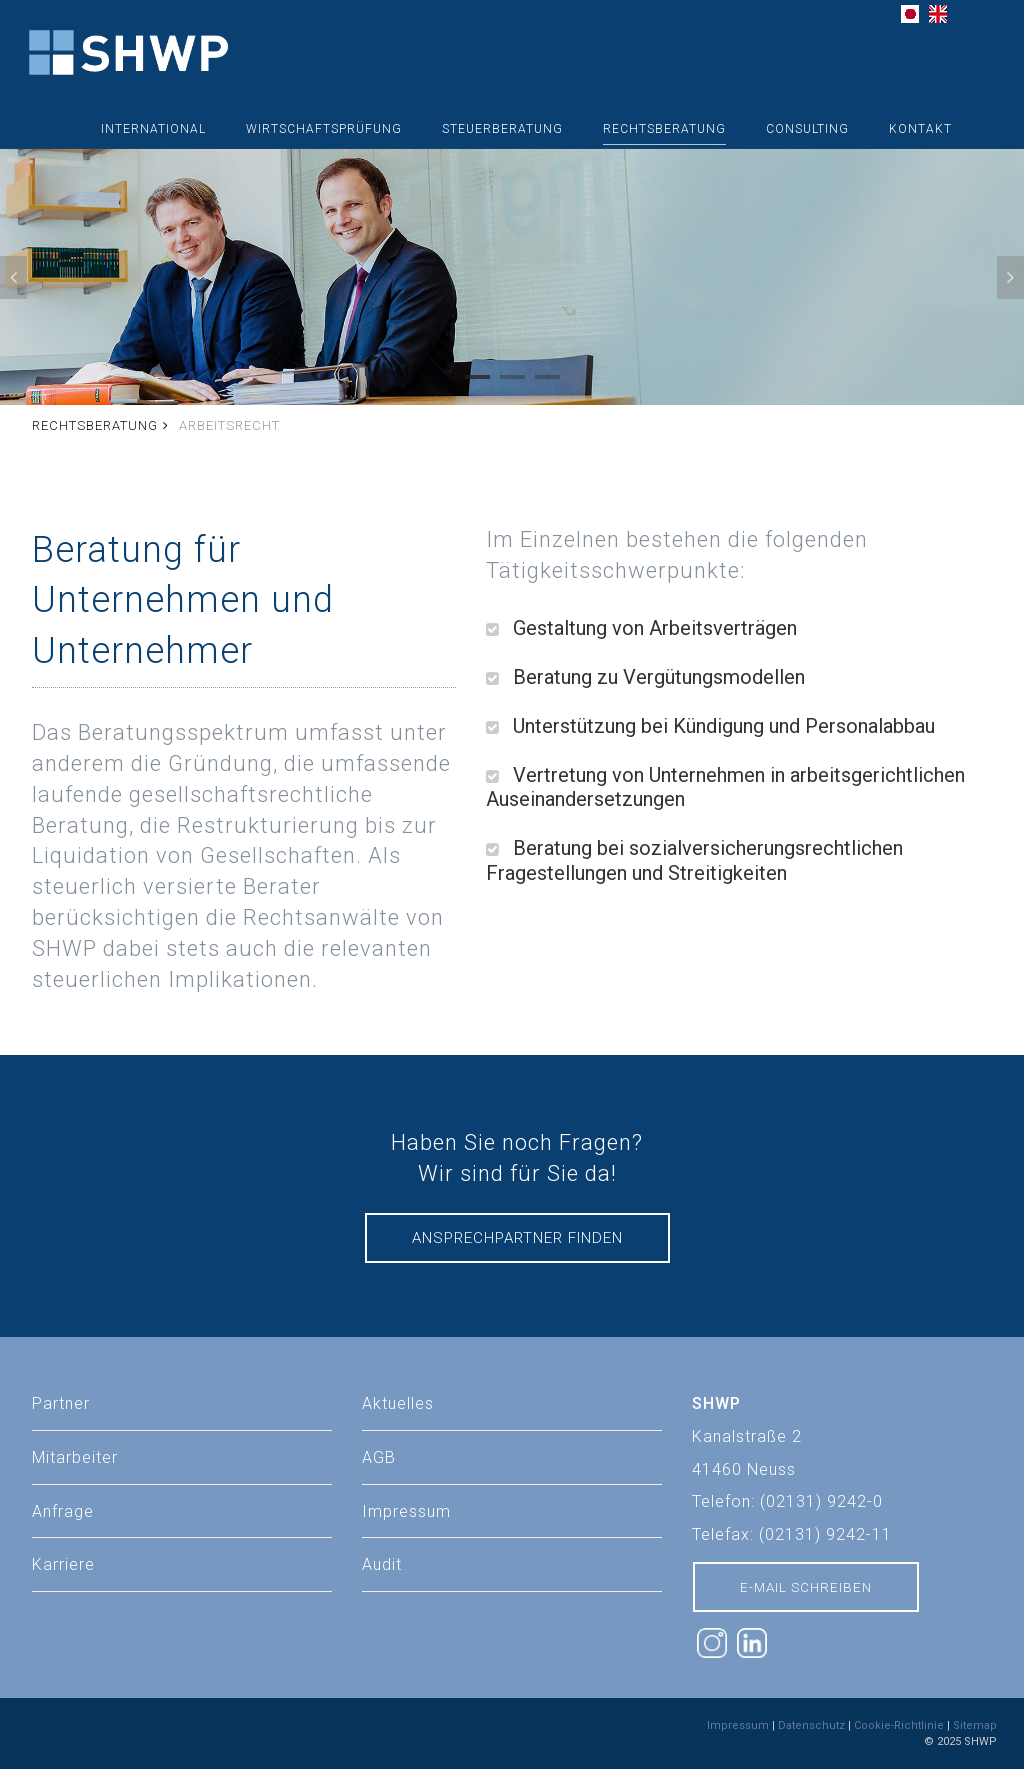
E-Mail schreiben (806, 1587)
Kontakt (920, 129)
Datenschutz (811, 1725)
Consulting (807, 129)
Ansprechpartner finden (517, 1238)
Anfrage (63, 1511)
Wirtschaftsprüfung (324, 129)
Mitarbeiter (75, 1457)
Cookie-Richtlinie (899, 1725)
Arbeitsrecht (229, 425)
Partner (61, 1403)
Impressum (738, 1725)
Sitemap (975, 1725)
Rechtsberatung (664, 129)
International (153, 129)
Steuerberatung (502, 129)
